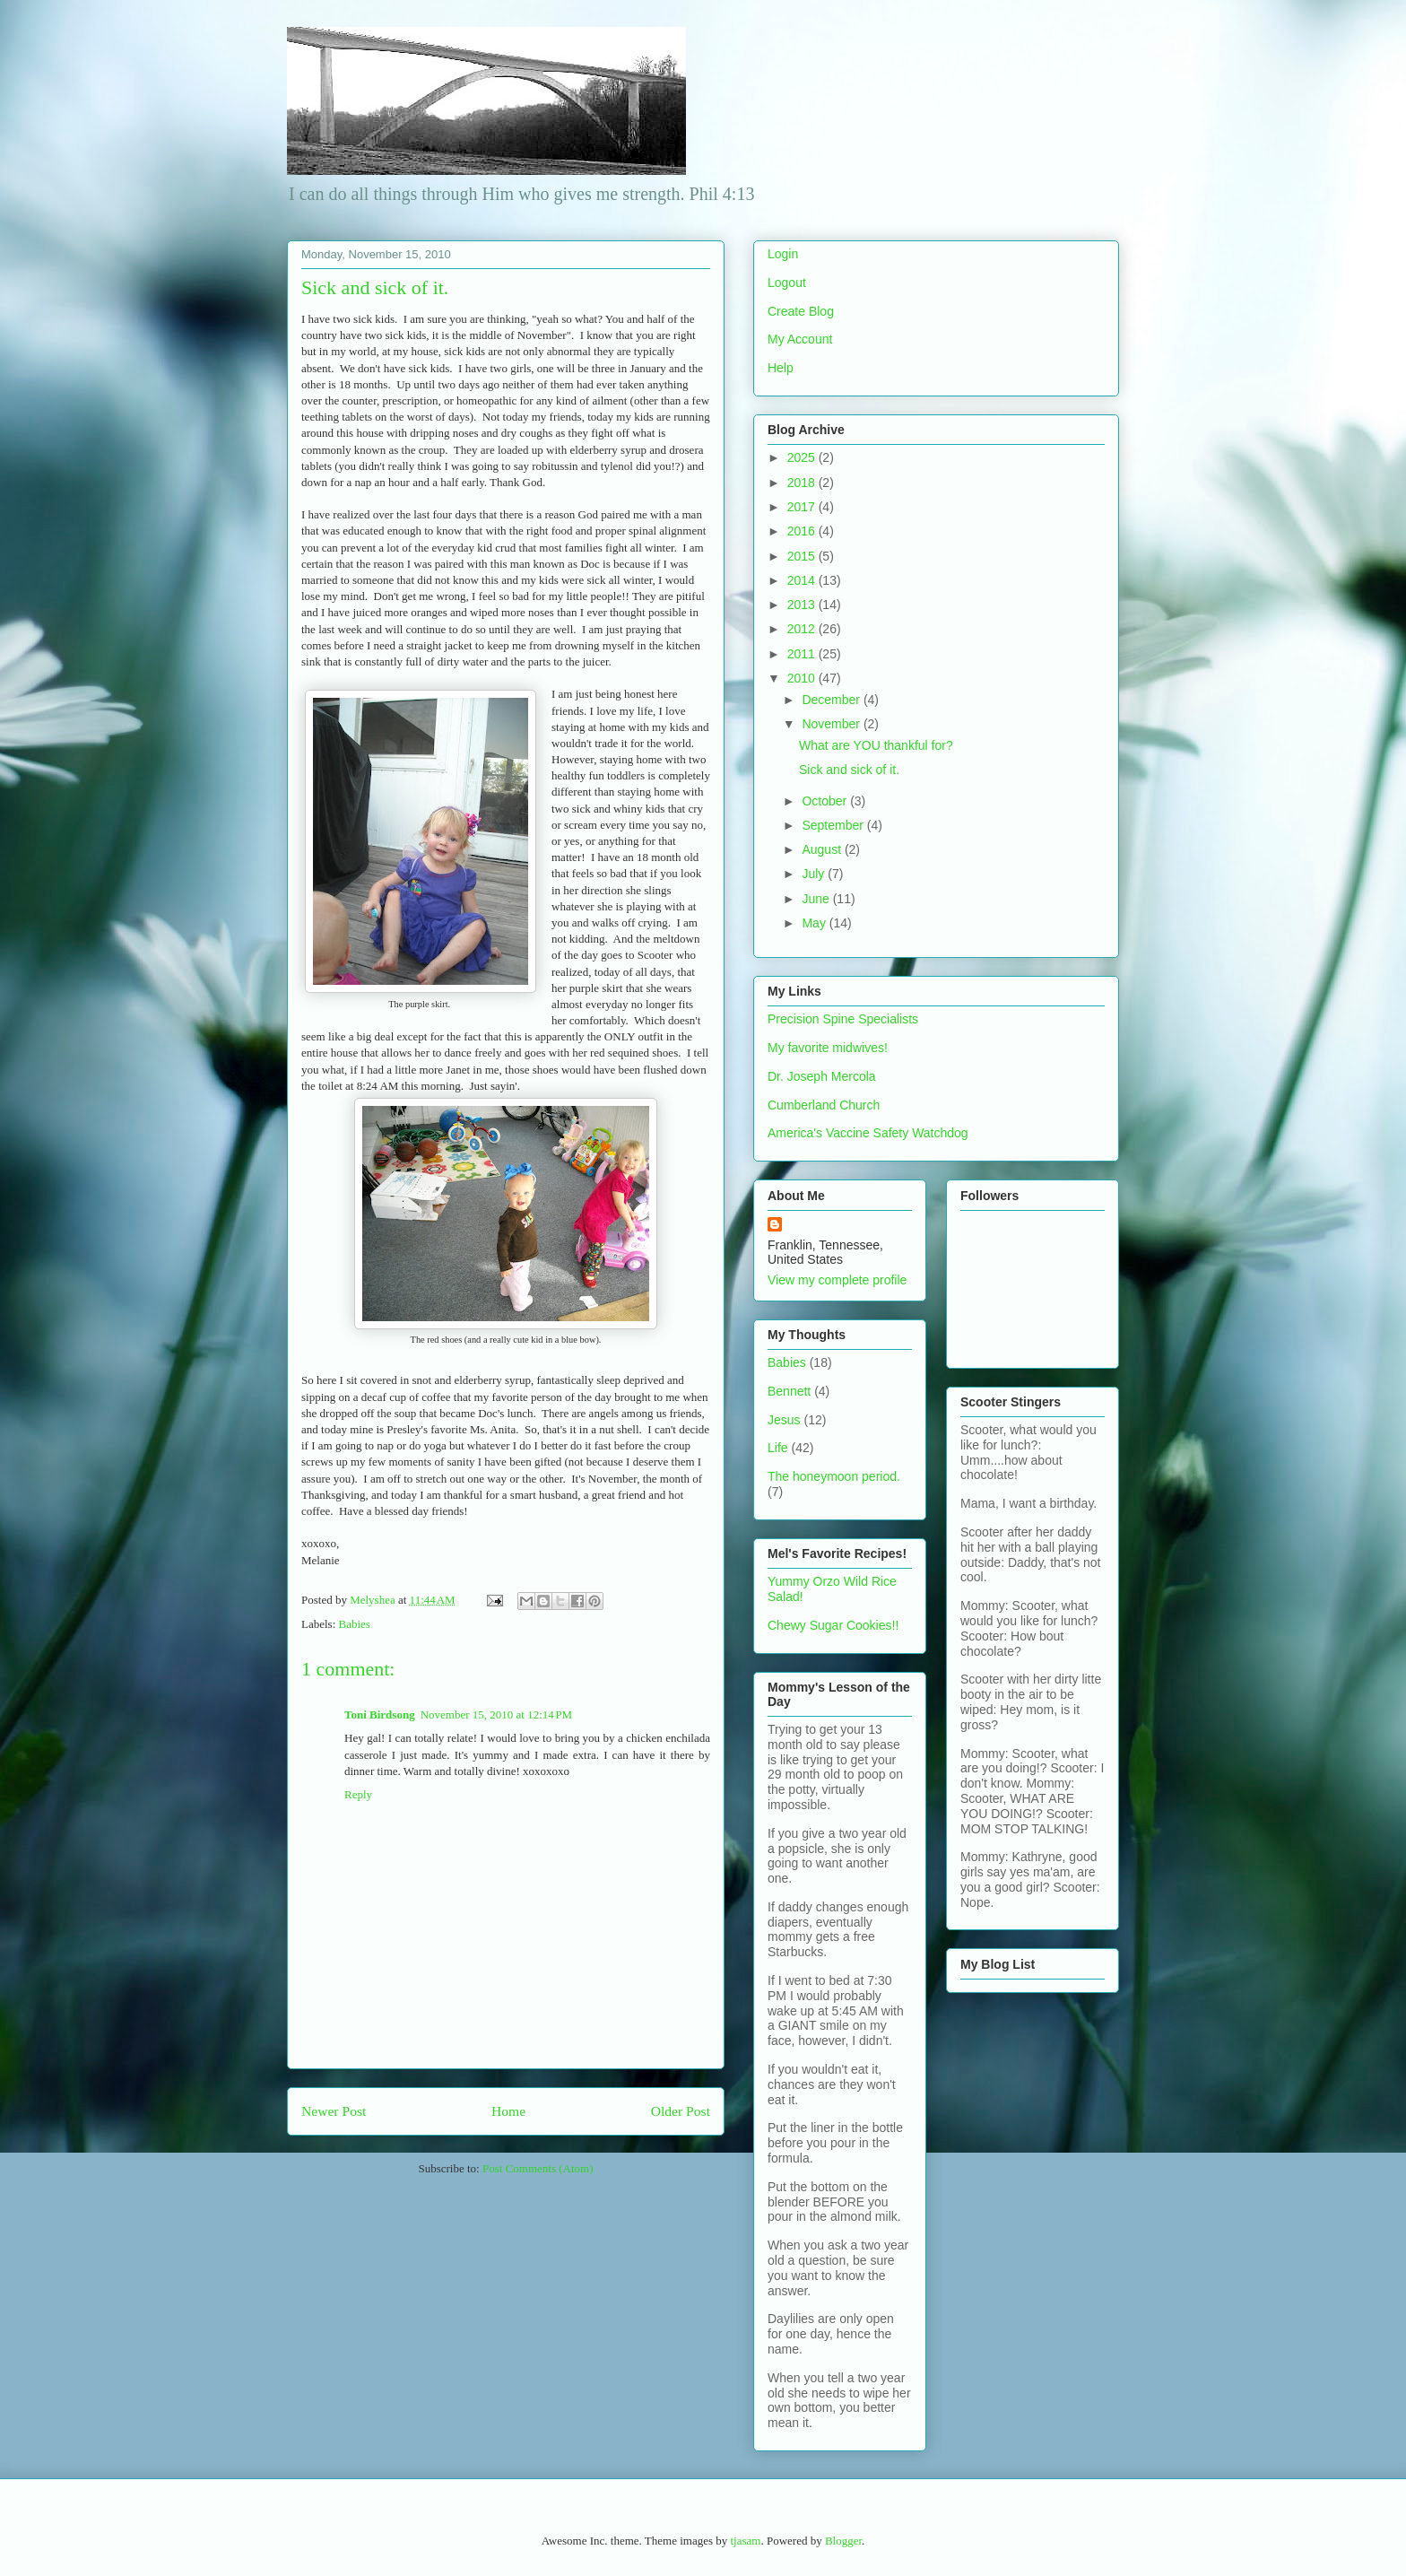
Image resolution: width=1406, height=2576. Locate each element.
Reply (358, 1794)
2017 (803, 507)
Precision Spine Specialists (843, 1019)
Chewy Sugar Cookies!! (833, 1625)
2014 (803, 580)
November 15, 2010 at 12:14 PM (497, 1714)
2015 (803, 556)
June (817, 899)
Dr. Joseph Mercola (822, 1076)
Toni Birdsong (379, 1714)
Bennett (789, 1391)
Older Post (680, 2111)
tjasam (745, 2540)
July (815, 873)
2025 (803, 457)
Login (783, 254)
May (815, 923)
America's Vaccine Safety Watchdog (868, 1133)
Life (778, 1447)
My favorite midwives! (828, 1047)
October (826, 801)
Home (508, 2111)
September (834, 825)
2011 (803, 654)
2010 (803, 678)
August (823, 849)
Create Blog (801, 311)
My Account (800, 339)
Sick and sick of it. (849, 769)
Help (781, 368)
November (832, 724)
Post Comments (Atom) (538, 2168)
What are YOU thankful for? (876, 745)
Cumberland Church (824, 1105)
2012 (803, 629)
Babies (354, 1624)
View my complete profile (837, 1280)
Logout (787, 282)
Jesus (784, 1420)
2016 (803, 531)
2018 (803, 482)
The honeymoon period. (834, 1476)
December (832, 699)
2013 (803, 604)
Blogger (843, 2540)
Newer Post (333, 2111)
